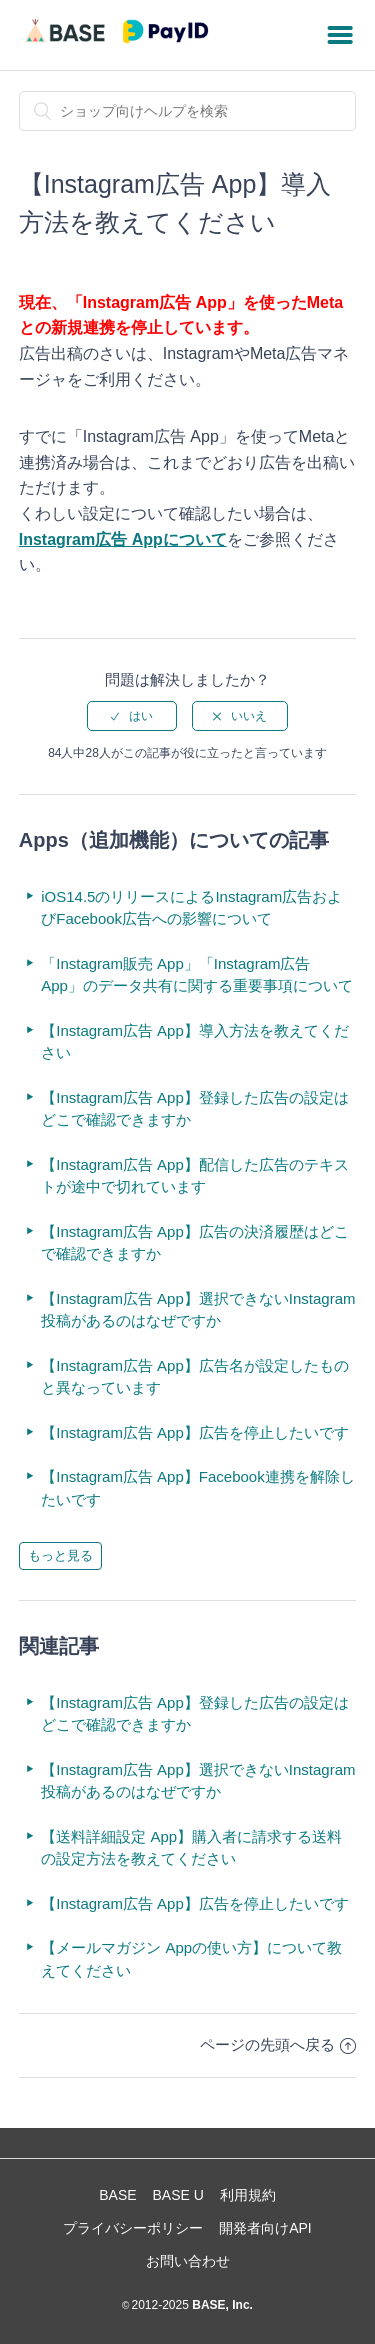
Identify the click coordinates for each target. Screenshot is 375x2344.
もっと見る (60, 1555)
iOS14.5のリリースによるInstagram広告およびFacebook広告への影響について (191, 908)
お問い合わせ (188, 2261)
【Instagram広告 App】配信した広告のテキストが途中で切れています (195, 1176)
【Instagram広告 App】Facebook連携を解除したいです (197, 1488)
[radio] (132, 716)
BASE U (178, 2195)
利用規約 (248, 2195)
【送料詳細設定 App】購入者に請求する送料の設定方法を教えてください (191, 1848)
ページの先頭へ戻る (278, 2044)
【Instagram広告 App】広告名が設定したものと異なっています (195, 1377)
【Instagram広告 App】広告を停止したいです (195, 1432)
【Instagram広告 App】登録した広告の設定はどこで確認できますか (195, 1109)
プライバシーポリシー (133, 2228)
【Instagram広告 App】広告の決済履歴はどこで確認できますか (195, 1243)
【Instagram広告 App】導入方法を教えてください (195, 1042)
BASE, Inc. (221, 2305)
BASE (117, 2195)
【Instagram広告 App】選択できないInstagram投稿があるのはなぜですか (198, 1310)
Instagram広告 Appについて (123, 539)
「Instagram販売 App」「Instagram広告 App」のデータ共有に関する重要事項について (197, 975)
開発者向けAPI (265, 2228)
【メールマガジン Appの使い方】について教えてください (191, 1959)
